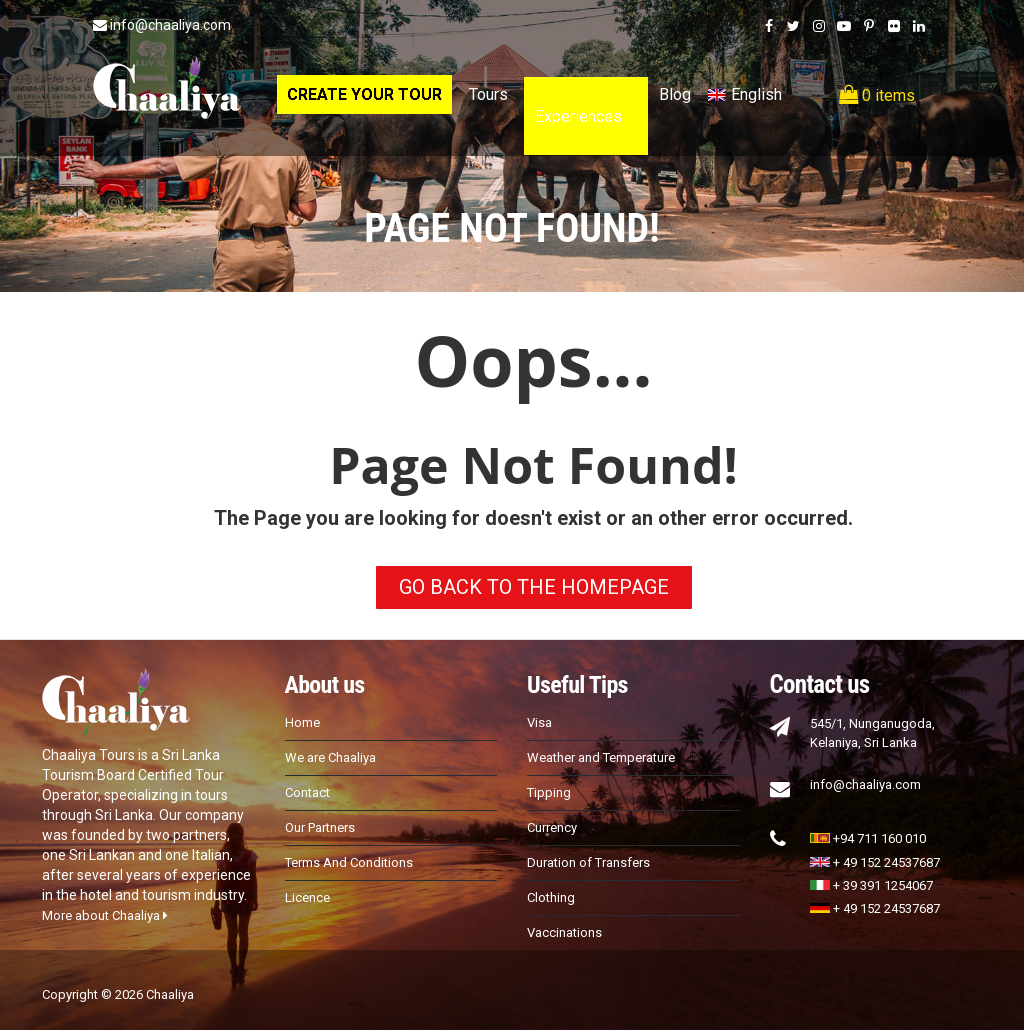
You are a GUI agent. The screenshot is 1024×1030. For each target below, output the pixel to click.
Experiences (578, 116)
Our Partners (320, 827)
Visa (539, 722)
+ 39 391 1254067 (871, 885)
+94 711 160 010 (868, 838)
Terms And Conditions (349, 862)
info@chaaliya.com (162, 25)
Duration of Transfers (588, 862)
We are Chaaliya (330, 757)
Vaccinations (564, 932)
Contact (307, 792)
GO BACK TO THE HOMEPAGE (534, 587)
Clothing (551, 897)
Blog (675, 94)
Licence (307, 897)
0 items (877, 95)
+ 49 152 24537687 (875, 862)
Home (302, 722)
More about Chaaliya (105, 915)
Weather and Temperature (601, 757)
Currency (552, 827)
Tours (488, 94)
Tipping (549, 792)
